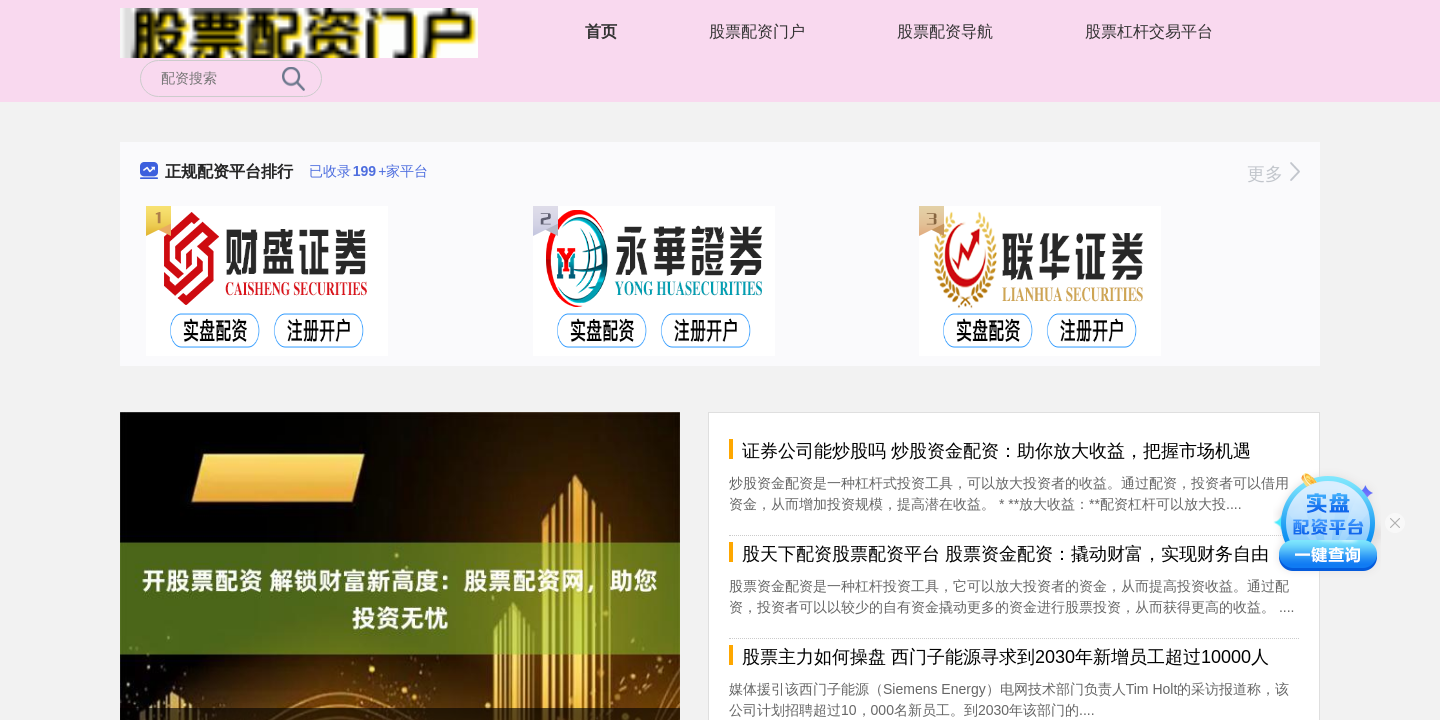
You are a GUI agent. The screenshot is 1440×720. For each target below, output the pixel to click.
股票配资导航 (945, 31)
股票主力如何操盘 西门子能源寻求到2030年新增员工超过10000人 (1005, 657)
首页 (601, 31)
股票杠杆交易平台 (1149, 31)
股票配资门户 (757, 31)
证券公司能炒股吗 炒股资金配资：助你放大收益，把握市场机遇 (996, 451)
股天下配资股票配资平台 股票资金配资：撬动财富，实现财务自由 (1005, 554)
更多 (1273, 174)
